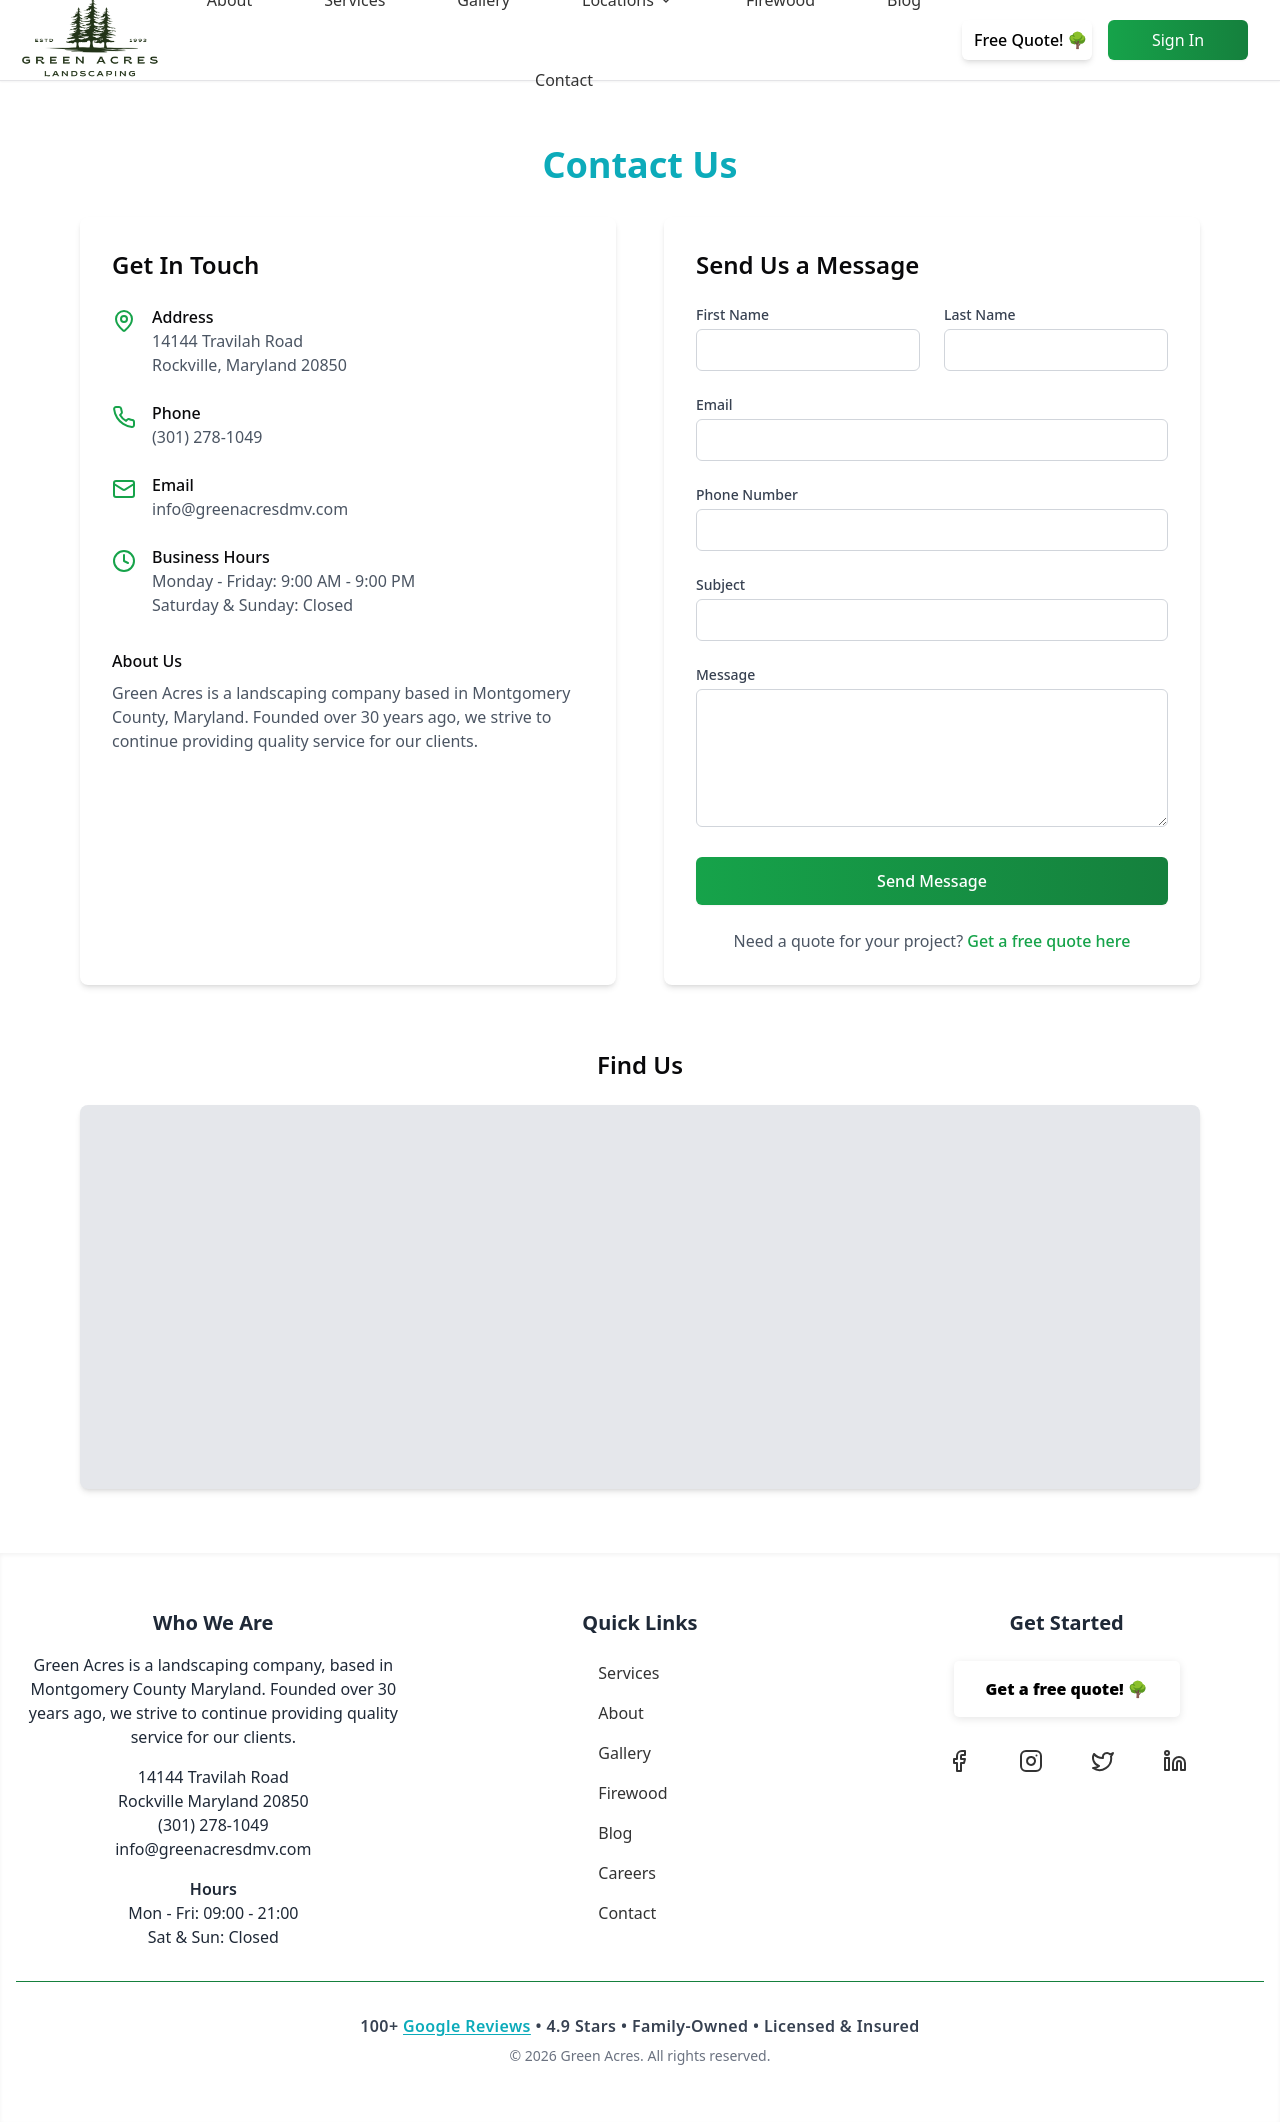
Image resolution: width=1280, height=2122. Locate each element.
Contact (564, 80)
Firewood (632, 1793)
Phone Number (747, 494)
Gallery (624, 1753)
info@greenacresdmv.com (250, 509)
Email (714, 404)
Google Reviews (467, 2026)
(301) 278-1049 (207, 437)
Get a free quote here (1048, 941)
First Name (732, 314)
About (620, 1713)
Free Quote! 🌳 (1031, 40)
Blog (615, 1833)
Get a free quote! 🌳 (1067, 1689)
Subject (720, 584)
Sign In (1178, 40)
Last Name (979, 314)
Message (725, 674)
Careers (627, 1873)
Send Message (932, 881)
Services (628, 1673)
